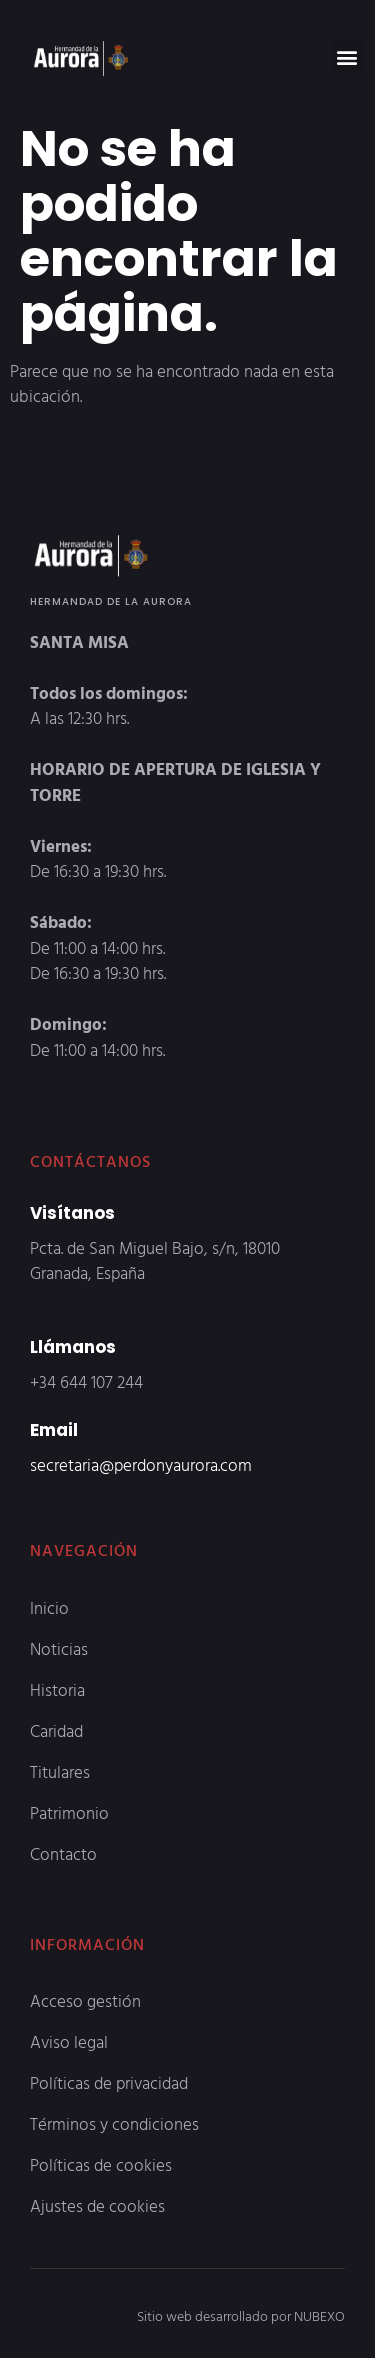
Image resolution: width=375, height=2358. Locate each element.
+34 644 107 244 (86, 1381)
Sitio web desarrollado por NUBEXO (241, 2315)
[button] (346, 56)
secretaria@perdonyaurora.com (141, 1464)
